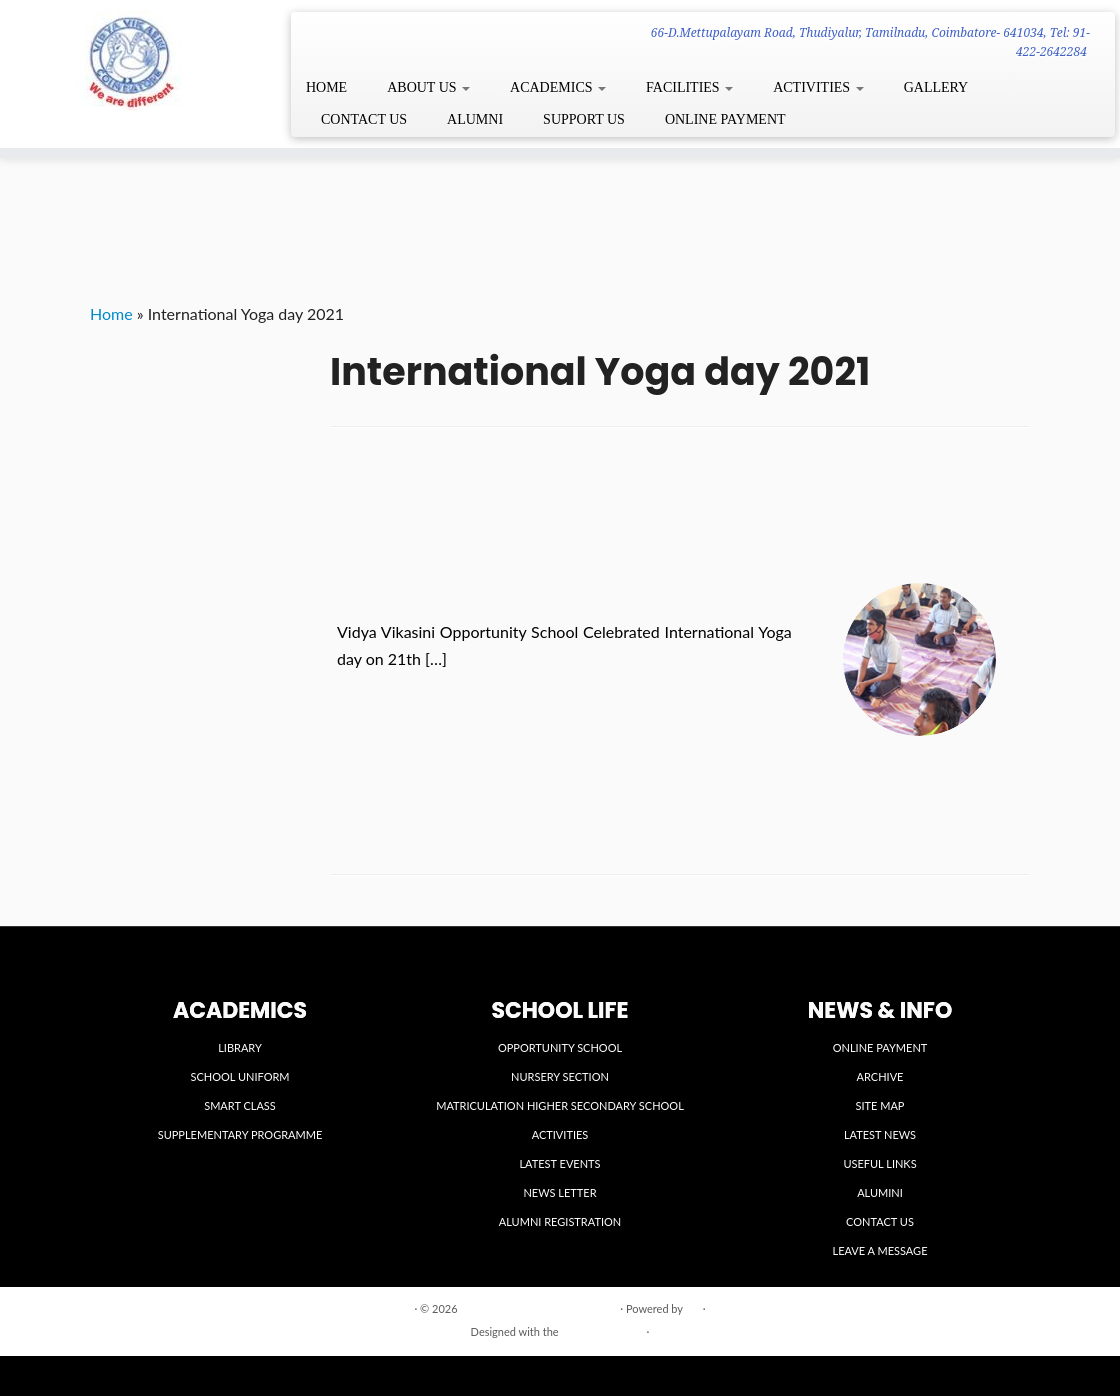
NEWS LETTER (559, 1192)
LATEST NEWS (880, 1134)
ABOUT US (428, 87)
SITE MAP (880, 1105)
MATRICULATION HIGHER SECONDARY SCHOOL (560, 1105)
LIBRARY (240, 1047)
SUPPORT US (584, 119)
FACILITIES (689, 87)
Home (111, 313)
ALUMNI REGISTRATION (560, 1221)
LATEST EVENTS (559, 1163)
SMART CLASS (240, 1105)
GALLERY (936, 87)
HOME (326, 87)
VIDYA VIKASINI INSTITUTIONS (538, 1308)
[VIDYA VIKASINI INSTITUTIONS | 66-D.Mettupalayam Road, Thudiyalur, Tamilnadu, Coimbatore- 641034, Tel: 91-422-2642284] (131, 60)
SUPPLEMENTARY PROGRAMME (240, 1134)
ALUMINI (880, 1192)
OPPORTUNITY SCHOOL (560, 1047)
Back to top (1002, 1307)
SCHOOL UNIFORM (239, 1076)
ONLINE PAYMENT (725, 119)
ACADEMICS (558, 87)
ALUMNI (475, 119)
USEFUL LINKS (879, 1163)
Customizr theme (602, 1331)
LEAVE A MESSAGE (880, 1250)
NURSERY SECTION (560, 1076)
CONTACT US (364, 119)
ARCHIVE (880, 1076)
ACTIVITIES (818, 87)
